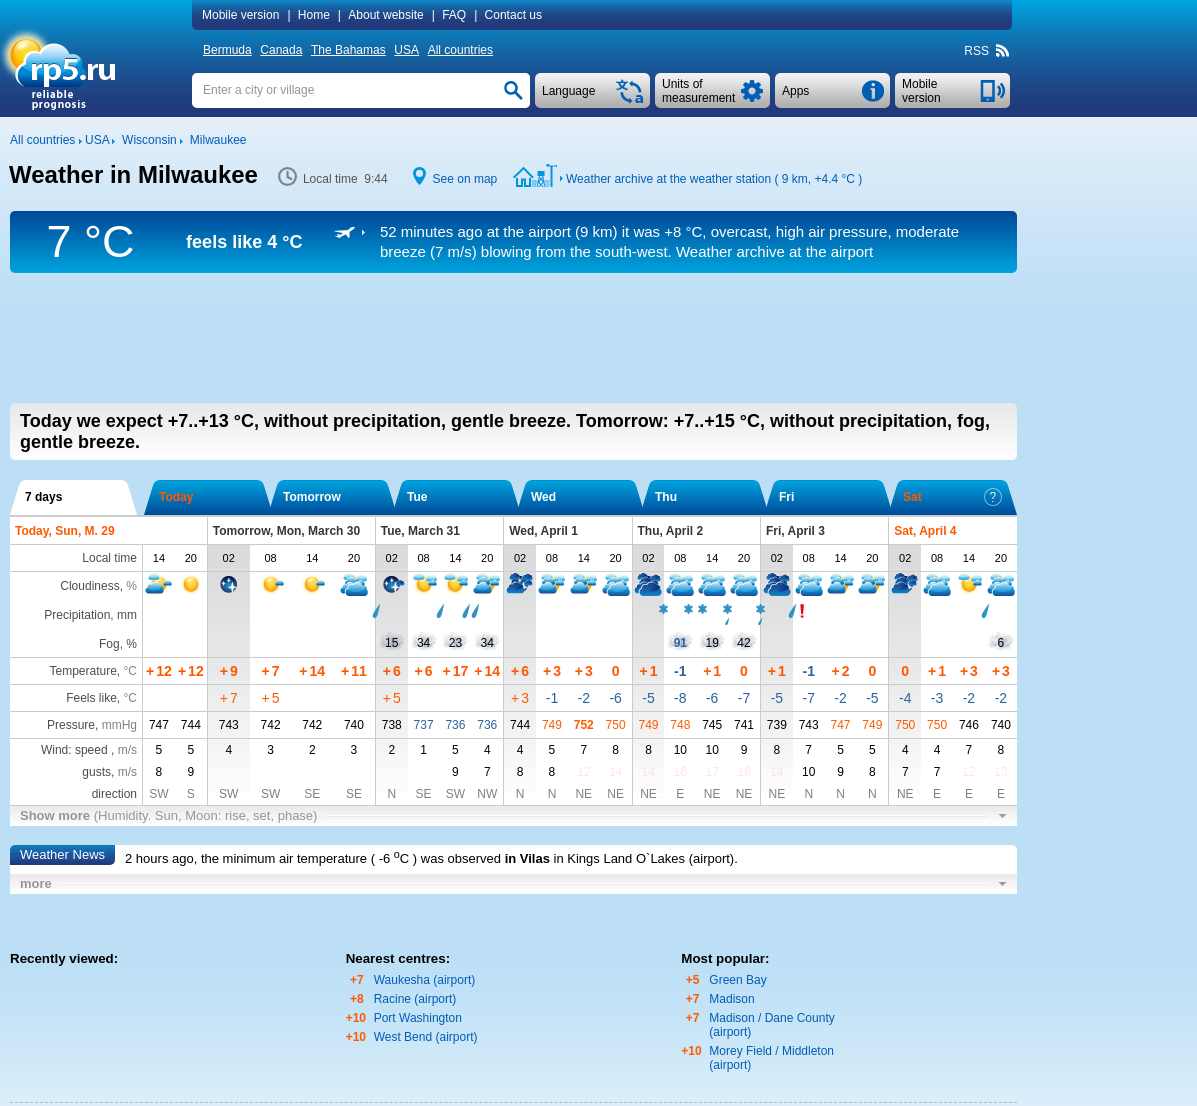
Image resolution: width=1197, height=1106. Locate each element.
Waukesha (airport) (425, 980)
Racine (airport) (415, 999)
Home (314, 15)
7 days (43, 497)
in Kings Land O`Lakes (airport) (644, 858)
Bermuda (227, 50)
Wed (543, 497)
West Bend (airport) (426, 1037)
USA (406, 50)
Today (176, 497)
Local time (109, 558)
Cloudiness (89, 586)
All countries (460, 50)
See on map (465, 179)
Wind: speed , (89, 750)
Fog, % (118, 644)
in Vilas (527, 858)
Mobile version (240, 15)
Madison (731, 999)
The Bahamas (348, 50)
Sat (952, 497)
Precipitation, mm (90, 615)
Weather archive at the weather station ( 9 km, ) (714, 179)
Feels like (91, 698)
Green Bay (737, 980)
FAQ (454, 15)
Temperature (82, 671)
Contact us (513, 15)
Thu (666, 497)
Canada (281, 50)
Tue (417, 497)
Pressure (71, 725)
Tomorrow (312, 497)
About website (385, 15)
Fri (786, 497)
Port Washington (418, 1018)
